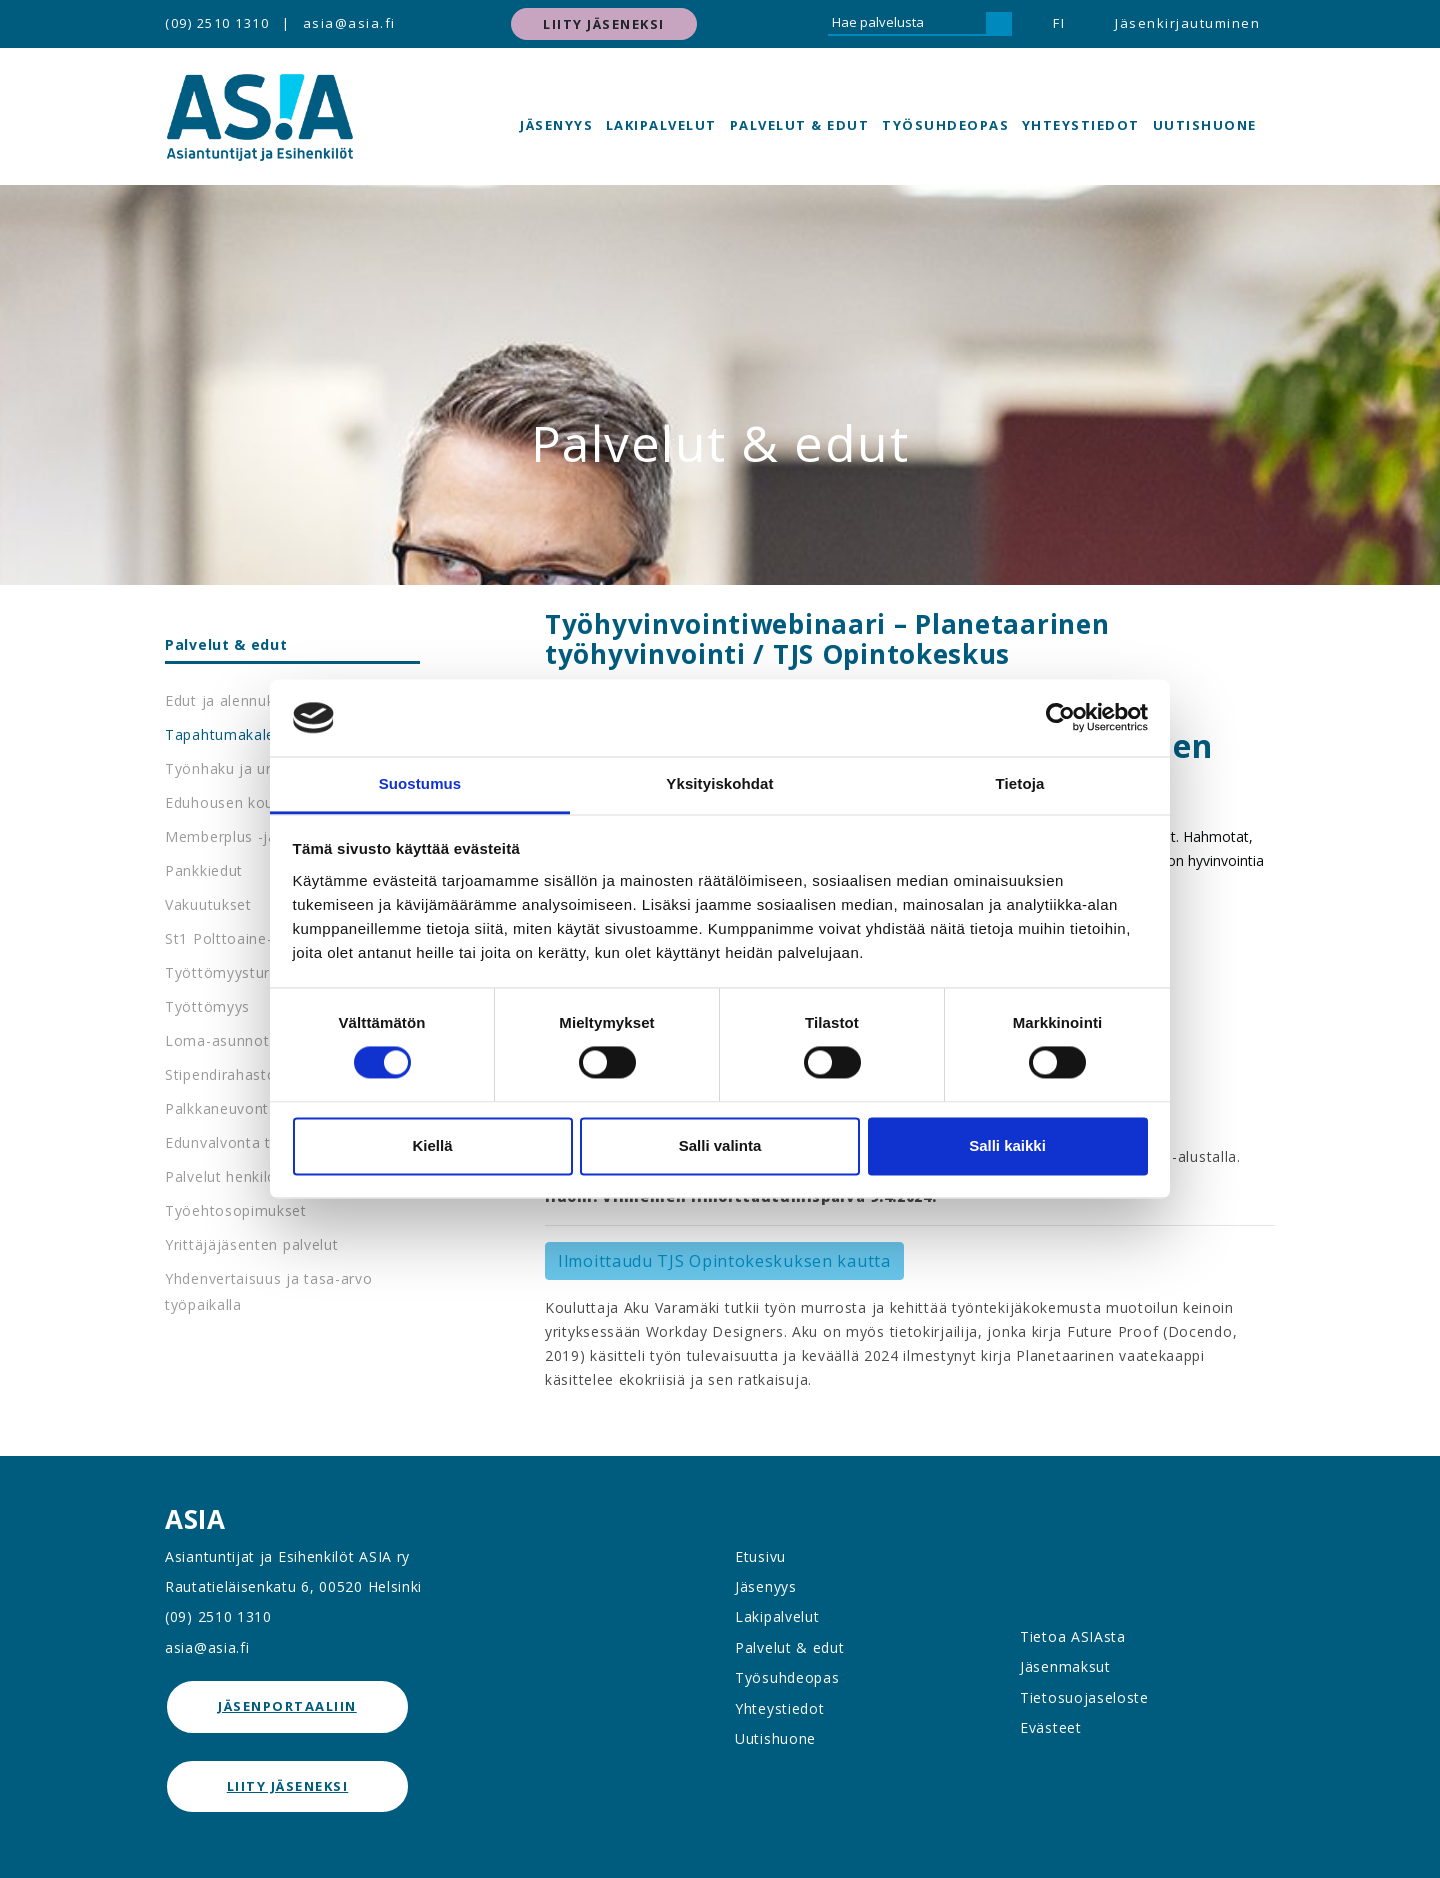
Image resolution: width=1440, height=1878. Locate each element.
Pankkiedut (204, 870)
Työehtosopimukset (236, 1210)
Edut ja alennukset (231, 700)
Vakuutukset (208, 904)
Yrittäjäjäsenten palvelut (252, 1244)
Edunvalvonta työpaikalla (253, 1142)
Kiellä (432, 1145)
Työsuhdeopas (945, 125)
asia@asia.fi (349, 23)
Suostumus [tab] (420, 783)
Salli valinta (720, 1145)
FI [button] (1059, 23)
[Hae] (999, 24)
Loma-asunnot (217, 1040)
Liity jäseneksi (604, 24)
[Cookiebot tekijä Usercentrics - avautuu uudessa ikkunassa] (1060, 718)
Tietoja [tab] (1020, 783)
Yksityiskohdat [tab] (719, 783)
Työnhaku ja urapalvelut (250, 768)
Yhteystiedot (1081, 125)
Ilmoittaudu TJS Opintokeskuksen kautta (724, 1261)
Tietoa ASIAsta (1073, 1636)
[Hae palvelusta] (907, 24)
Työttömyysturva (226, 972)
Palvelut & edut (800, 125)
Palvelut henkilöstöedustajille (269, 1176)
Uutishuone (1205, 125)
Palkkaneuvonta (221, 1108)
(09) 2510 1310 (217, 23)
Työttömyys (207, 1006)
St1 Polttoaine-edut (234, 938)
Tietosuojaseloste (1084, 1697)
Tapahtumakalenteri (236, 734)
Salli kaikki (1007, 1145)
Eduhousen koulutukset (248, 802)
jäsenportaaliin (287, 1706)
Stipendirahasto (221, 1074)
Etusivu (760, 1556)
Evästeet (1051, 1727)
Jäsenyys (556, 125)
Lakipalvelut (661, 125)
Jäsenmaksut (1065, 1666)
